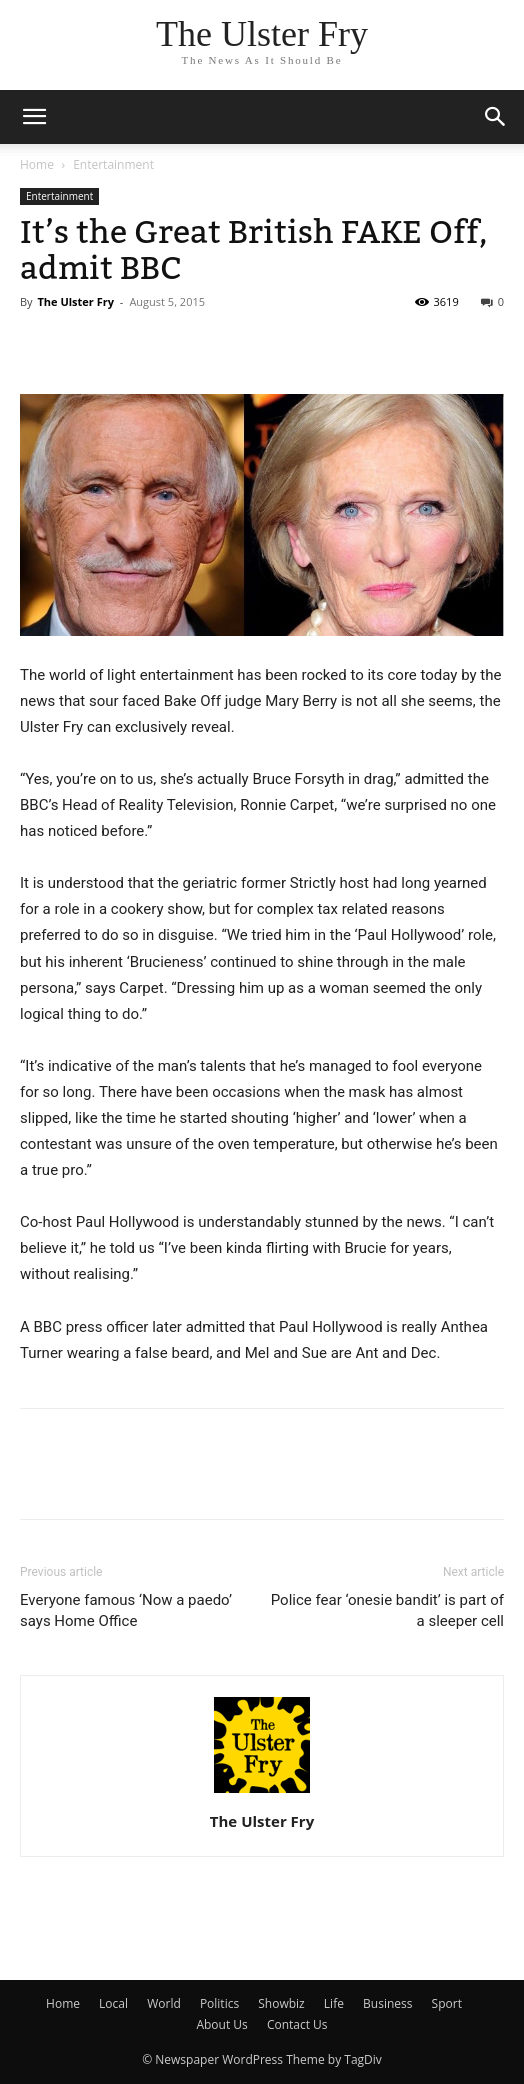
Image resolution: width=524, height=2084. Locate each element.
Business (387, 2003)
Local (113, 2003)
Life (334, 2003)
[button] (496, 117)
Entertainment (113, 164)
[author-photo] (262, 1793)
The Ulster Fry (75, 301)
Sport (447, 2003)
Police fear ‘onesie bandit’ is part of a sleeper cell (387, 1610)
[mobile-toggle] (34, 117)
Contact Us (297, 2024)
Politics (219, 2003)
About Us (221, 2024)
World (164, 2003)
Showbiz (281, 2003)
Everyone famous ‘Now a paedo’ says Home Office (126, 1610)
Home (37, 164)
